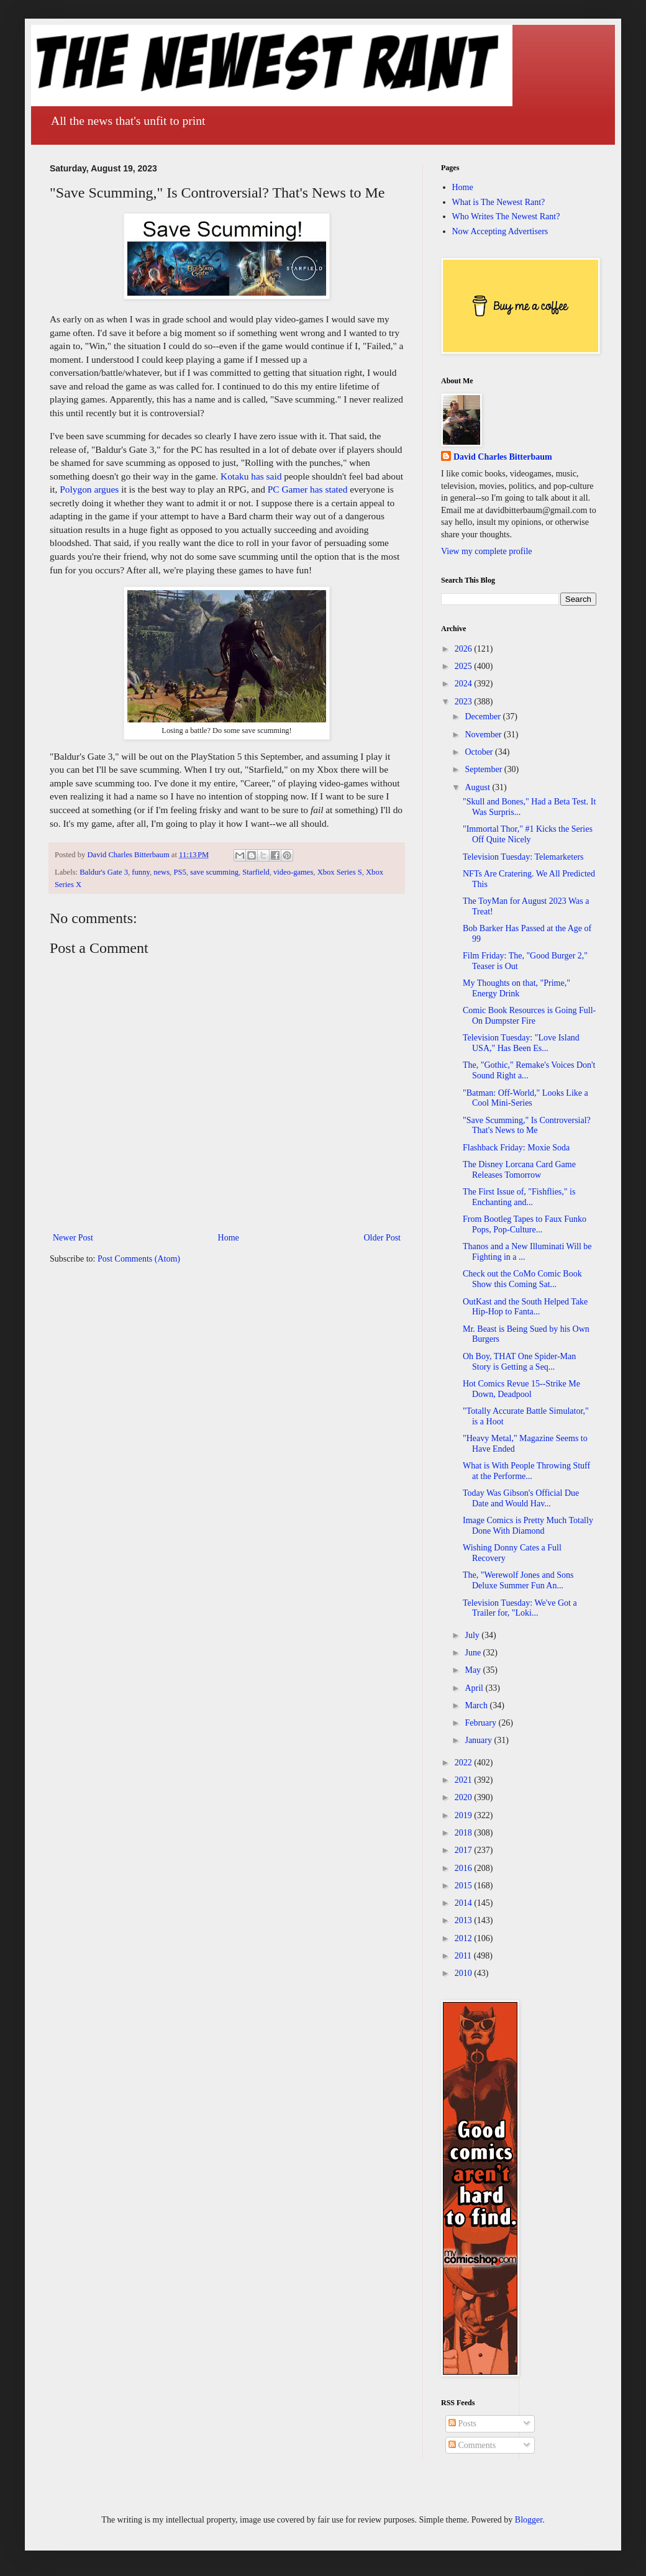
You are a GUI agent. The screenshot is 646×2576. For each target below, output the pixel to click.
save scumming (214, 872)
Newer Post (73, 1237)
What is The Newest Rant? (498, 202)
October (480, 752)
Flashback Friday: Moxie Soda (516, 1147)
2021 (465, 1780)
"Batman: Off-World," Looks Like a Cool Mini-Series (525, 1098)
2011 (464, 1955)
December (484, 716)
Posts (462, 2423)
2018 (465, 1832)
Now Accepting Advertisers (500, 231)
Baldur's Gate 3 (104, 872)
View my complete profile (486, 551)
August (478, 787)
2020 (465, 1797)
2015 (465, 1885)
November (484, 734)
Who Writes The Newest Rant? (506, 216)
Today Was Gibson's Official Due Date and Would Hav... (521, 1498)
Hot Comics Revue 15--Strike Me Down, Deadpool (521, 1389)
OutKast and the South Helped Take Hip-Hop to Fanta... (525, 1307)
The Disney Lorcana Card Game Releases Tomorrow (519, 1170)
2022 (465, 1762)
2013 (465, 1920)
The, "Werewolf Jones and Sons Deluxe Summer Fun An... (518, 1580)
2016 (465, 1868)
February (481, 1722)
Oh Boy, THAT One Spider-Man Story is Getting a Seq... (519, 1362)
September (484, 769)
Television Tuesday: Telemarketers (523, 857)
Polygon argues (89, 489)
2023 (465, 701)
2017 (465, 1850)
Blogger (528, 2519)
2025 (465, 666)
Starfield (255, 872)
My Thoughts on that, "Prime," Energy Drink (516, 988)
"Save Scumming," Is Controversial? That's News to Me (527, 1126)
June (474, 1652)
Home (228, 1237)
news (161, 872)
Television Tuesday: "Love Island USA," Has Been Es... (521, 1043)
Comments (472, 2445)
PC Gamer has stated (308, 489)
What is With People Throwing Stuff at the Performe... (526, 1471)
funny (141, 872)
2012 (465, 1938)
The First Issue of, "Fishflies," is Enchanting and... (519, 1197)
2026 (465, 648)
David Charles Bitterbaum (502, 457)
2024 (465, 683)
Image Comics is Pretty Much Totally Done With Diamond (528, 1526)
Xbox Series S (339, 872)
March (477, 1705)
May (474, 1670)
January (479, 1740)
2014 (465, 1903)
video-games (293, 872)
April (475, 1688)
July (473, 1635)
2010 (465, 1973)
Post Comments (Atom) (139, 1258)
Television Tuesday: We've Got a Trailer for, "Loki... (520, 1608)
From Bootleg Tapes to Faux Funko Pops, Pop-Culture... (524, 1224)
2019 (465, 1815)
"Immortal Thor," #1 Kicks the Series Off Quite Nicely (528, 834)
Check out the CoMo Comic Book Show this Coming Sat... (522, 1279)
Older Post (382, 1237)
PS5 (179, 872)
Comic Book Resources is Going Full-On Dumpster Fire (529, 1016)
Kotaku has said (251, 476)
